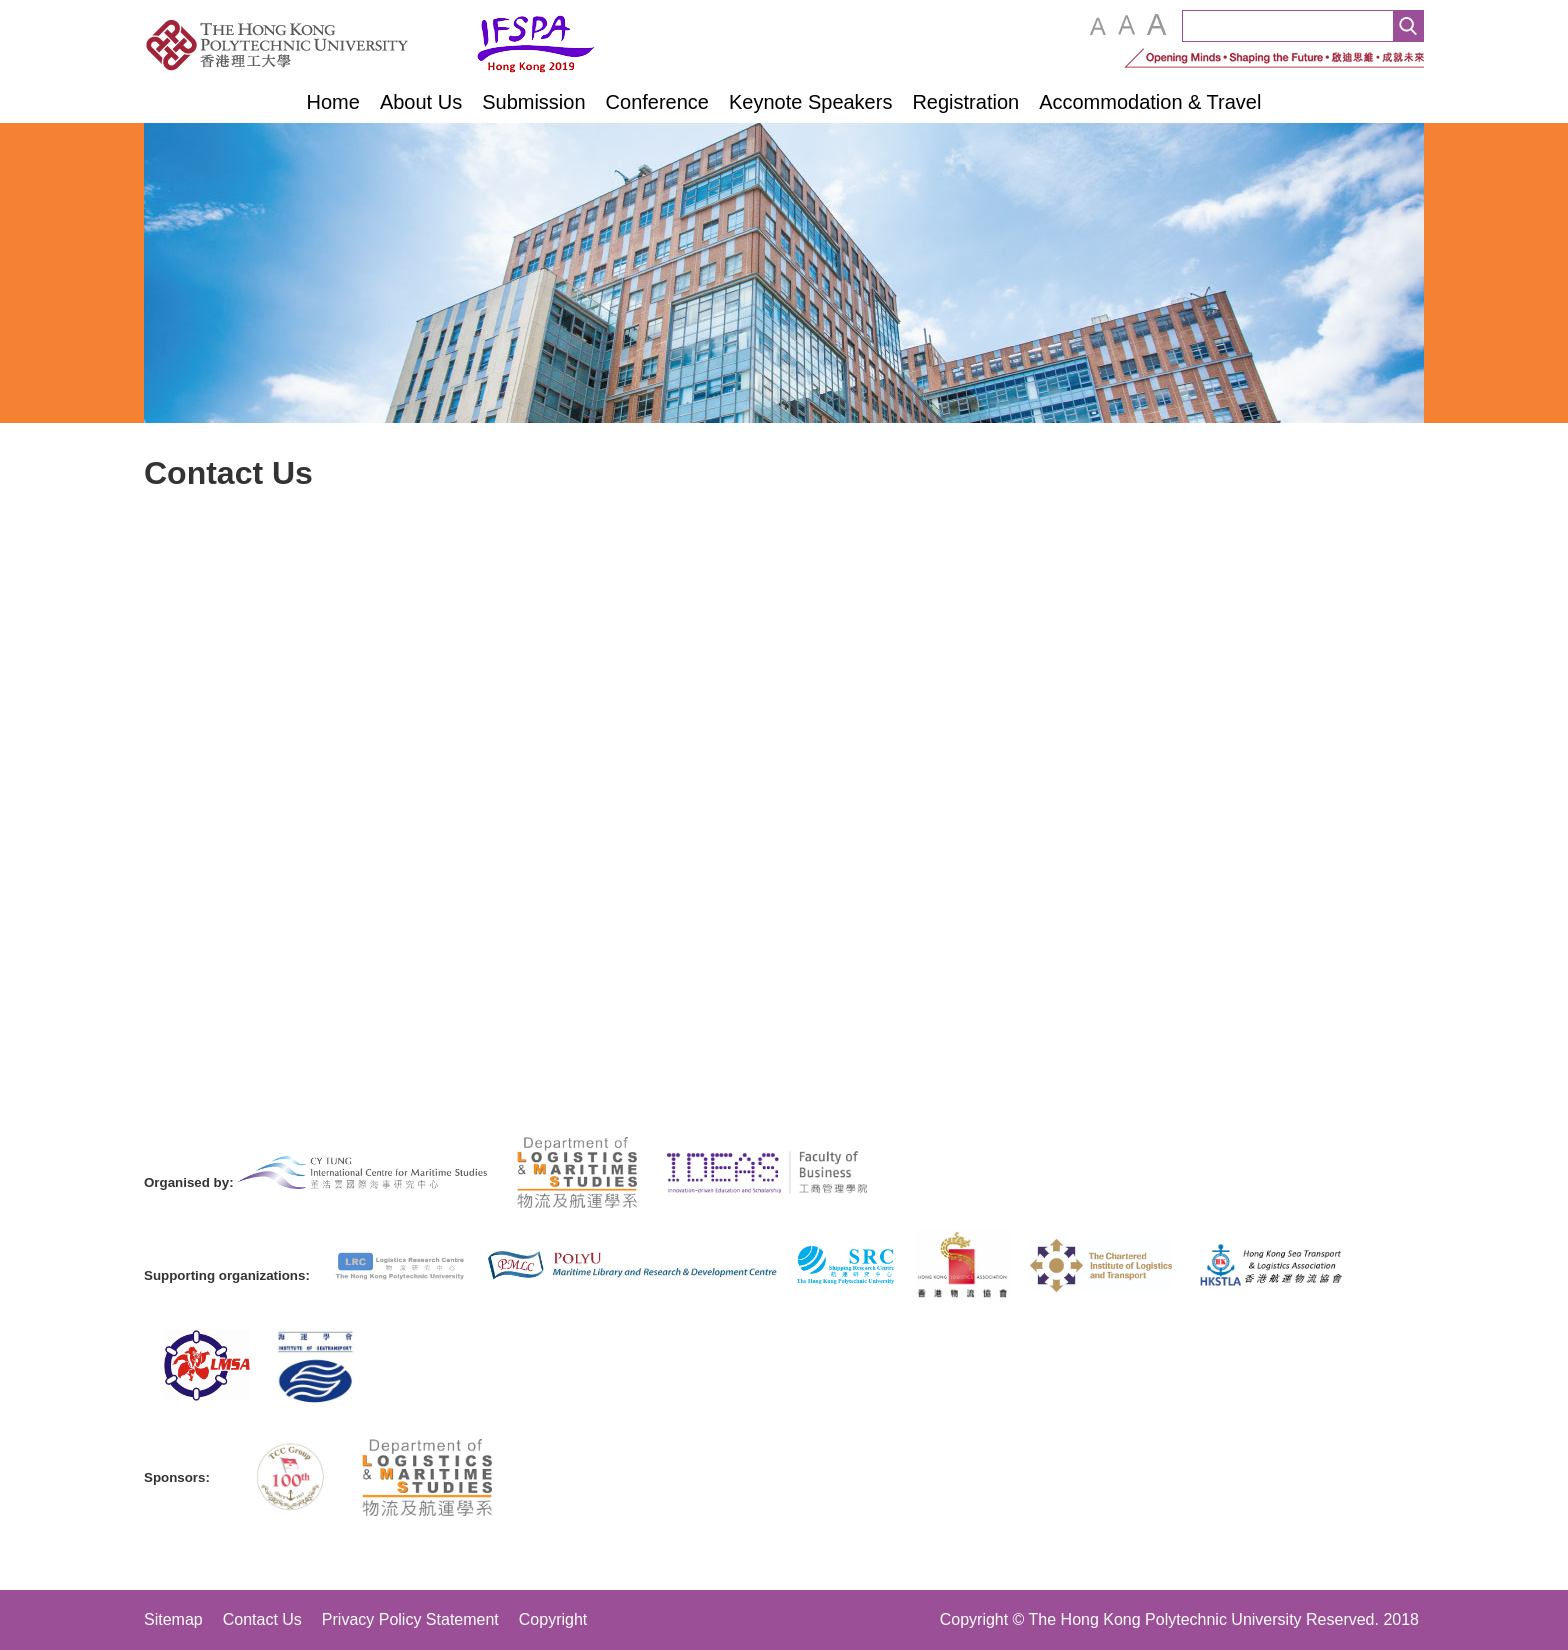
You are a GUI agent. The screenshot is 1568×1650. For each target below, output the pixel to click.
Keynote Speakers (810, 102)
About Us (421, 102)
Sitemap (173, 1619)
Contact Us (262, 1619)
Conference (657, 102)
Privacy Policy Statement (410, 1619)
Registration (965, 102)
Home (333, 102)
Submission (533, 102)
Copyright (553, 1619)
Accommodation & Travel (1150, 102)
